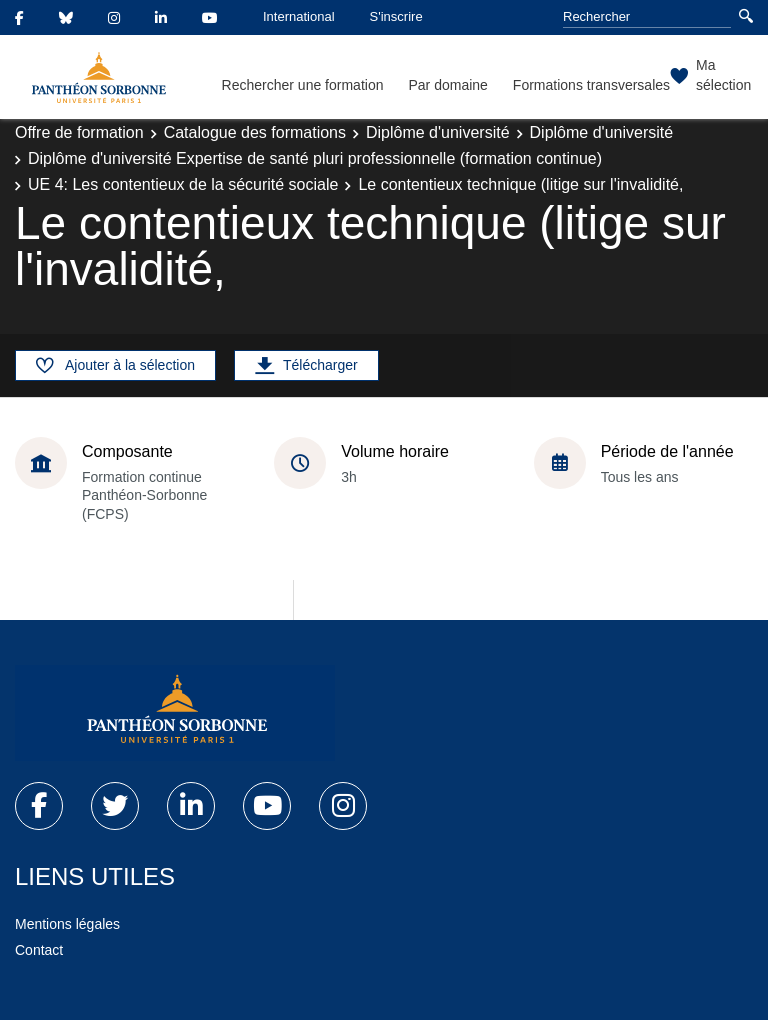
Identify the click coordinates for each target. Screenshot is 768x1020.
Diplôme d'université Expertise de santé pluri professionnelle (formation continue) (315, 158)
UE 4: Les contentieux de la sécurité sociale (183, 184)
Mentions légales (67, 924)
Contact (39, 950)
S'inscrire (396, 16)
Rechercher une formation (303, 85)
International (299, 16)
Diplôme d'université (438, 132)
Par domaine (447, 85)
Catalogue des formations (255, 132)
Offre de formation (79, 132)
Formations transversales (591, 85)
